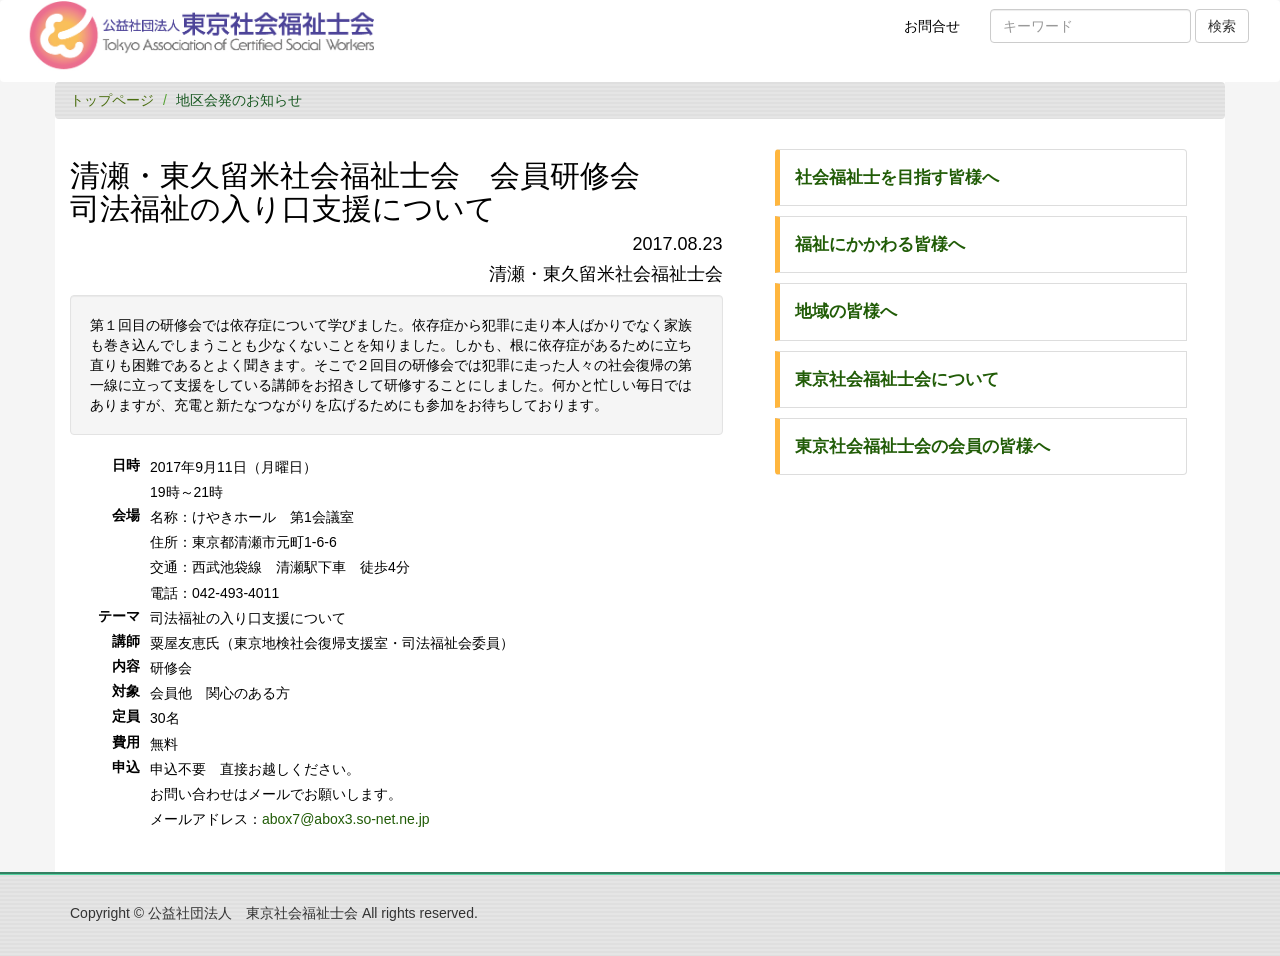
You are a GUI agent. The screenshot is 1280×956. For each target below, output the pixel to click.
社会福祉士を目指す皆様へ (897, 177)
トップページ (112, 100)
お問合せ (938, 33)
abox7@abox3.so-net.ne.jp (346, 819)
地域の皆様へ (846, 311)
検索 (1222, 26)
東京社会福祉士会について (897, 379)
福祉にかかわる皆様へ (880, 244)
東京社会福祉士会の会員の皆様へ (922, 446)
